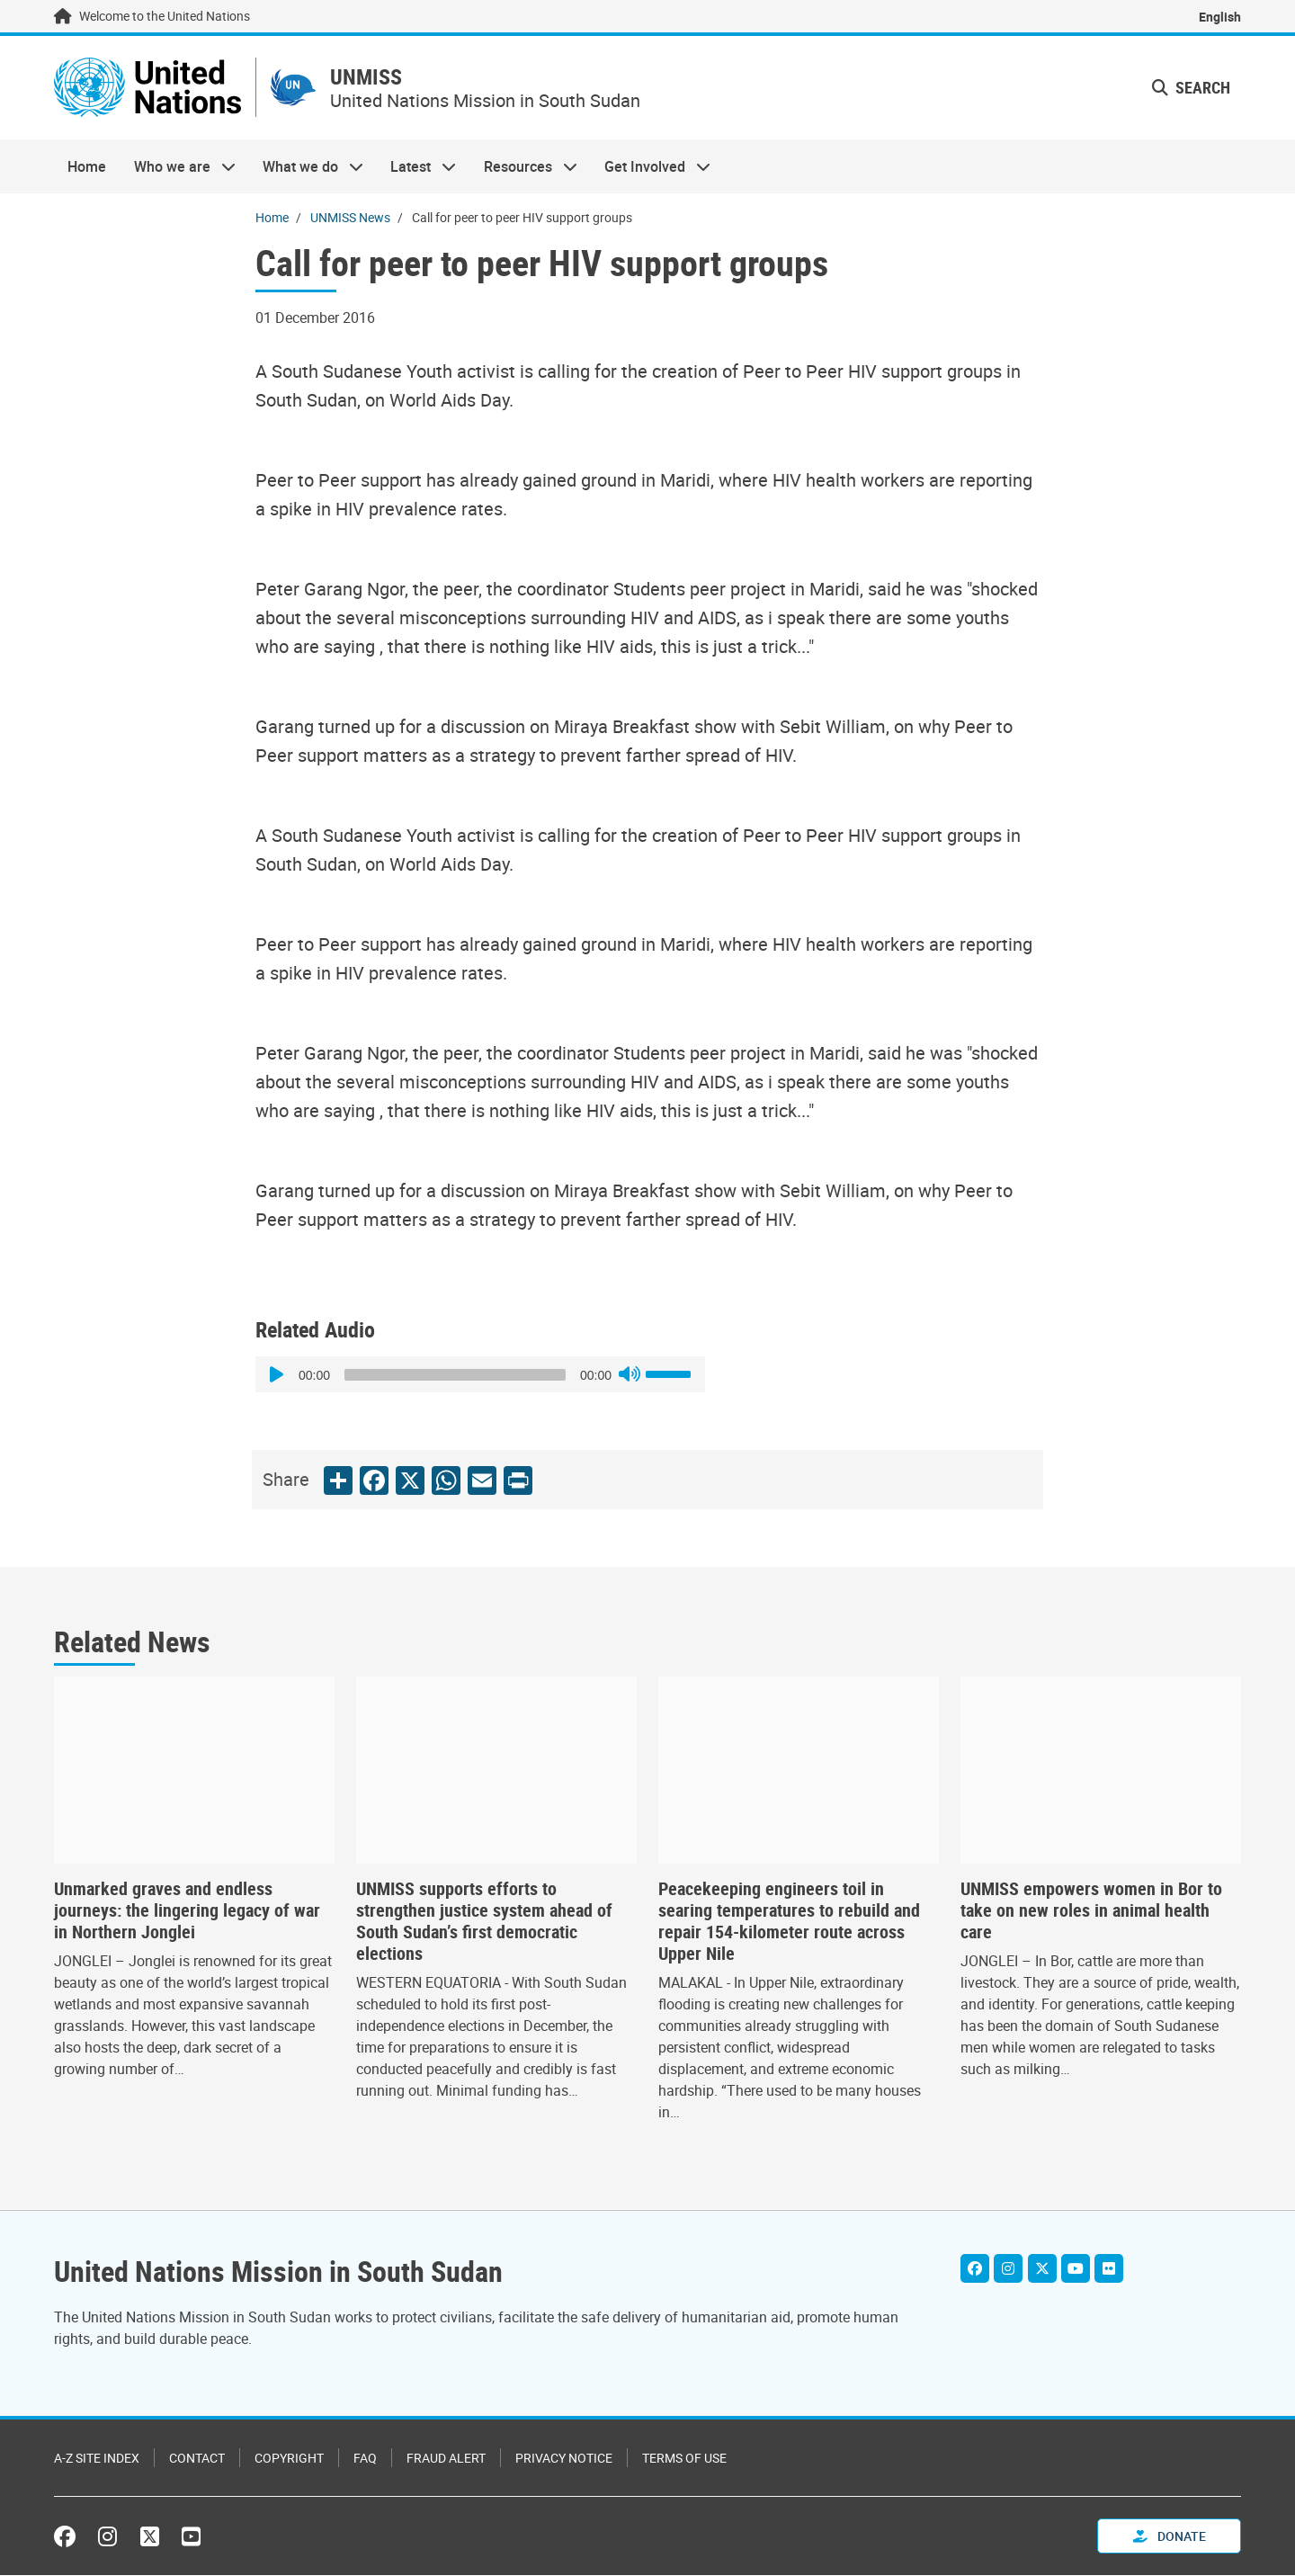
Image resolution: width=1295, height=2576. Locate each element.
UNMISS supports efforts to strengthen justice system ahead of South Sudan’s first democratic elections (484, 1922)
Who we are (177, 167)
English (1220, 16)
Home (86, 167)
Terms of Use (684, 2458)
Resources (523, 167)
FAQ (365, 2458)
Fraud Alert (446, 2458)
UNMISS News (350, 218)
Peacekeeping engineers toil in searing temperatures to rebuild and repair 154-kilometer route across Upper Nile (789, 1922)
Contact (197, 2458)
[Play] (279, 1375)
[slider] (455, 1376)
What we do (306, 167)
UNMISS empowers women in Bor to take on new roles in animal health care (1091, 1911)
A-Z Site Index (96, 2458)
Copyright (289, 2458)
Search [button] (1191, 88)
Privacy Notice (563, 2458)
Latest (416, 167)
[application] (480, 1375)
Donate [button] (1169, 2536)
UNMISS (372, 78)
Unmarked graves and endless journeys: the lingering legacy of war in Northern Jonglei (187, 1911)
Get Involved (650, 167)
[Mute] (629, 1375)
